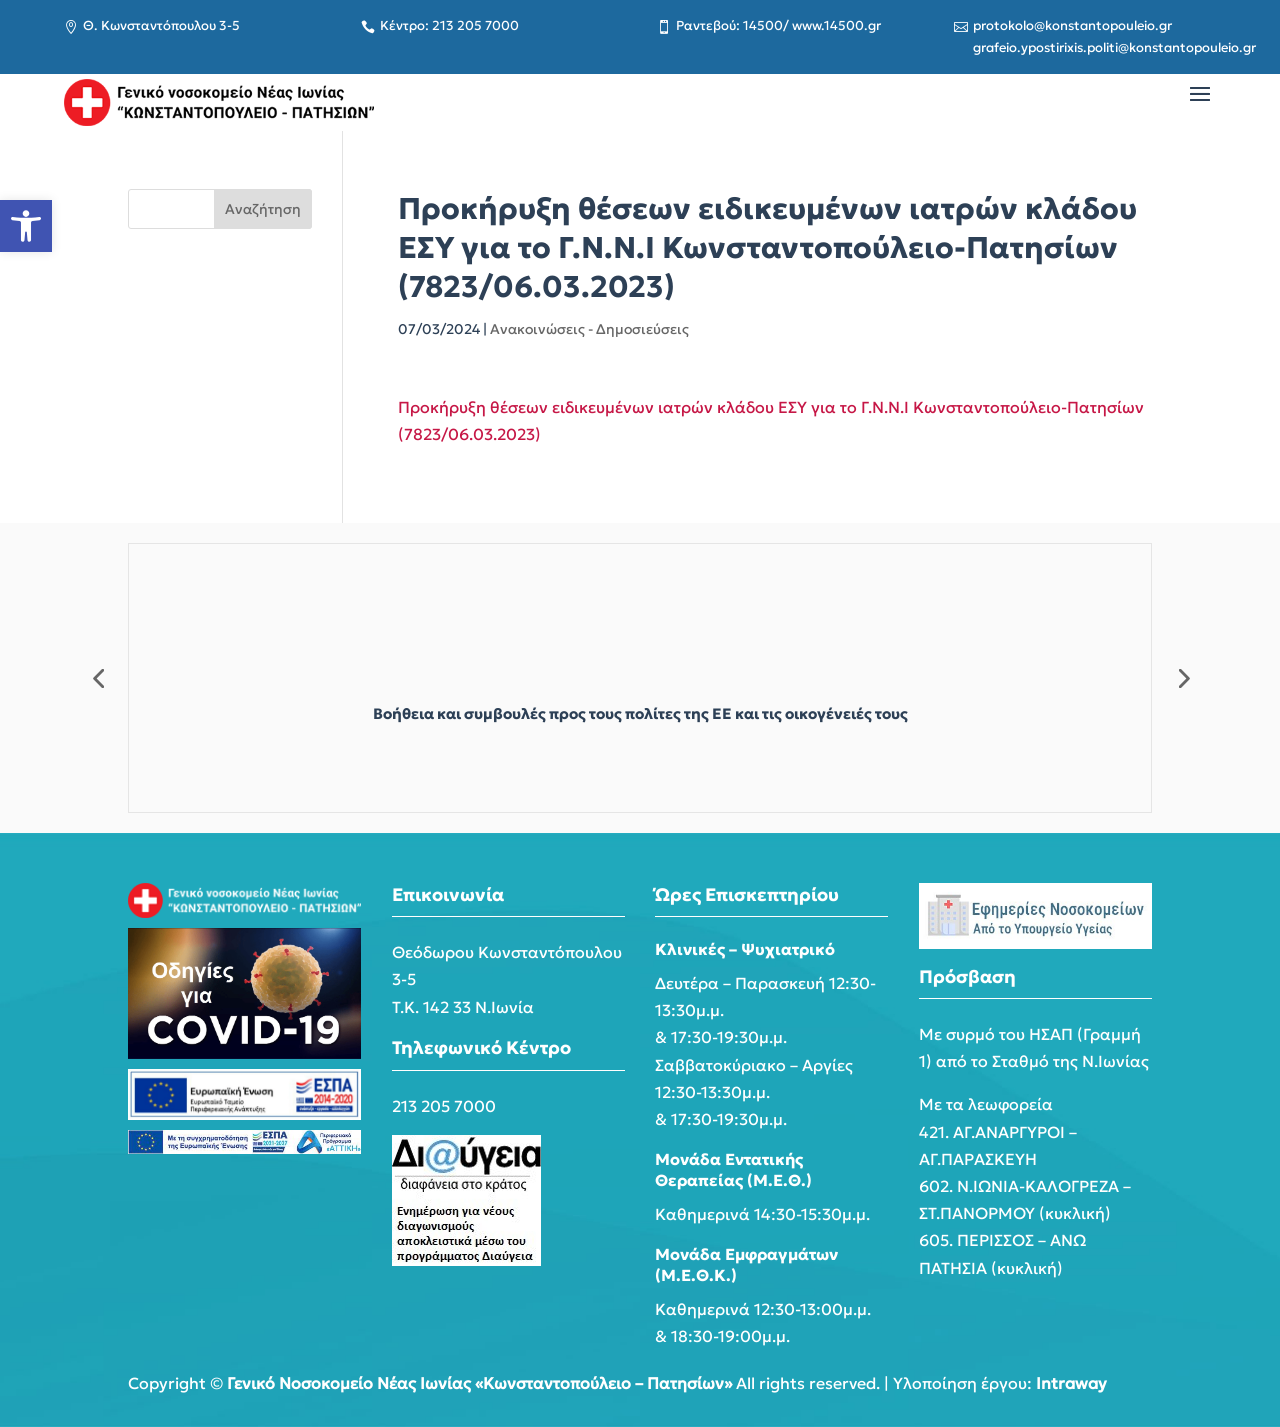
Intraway (1071, 1383)
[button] (26, 226)
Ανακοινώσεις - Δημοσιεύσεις (589, 329)
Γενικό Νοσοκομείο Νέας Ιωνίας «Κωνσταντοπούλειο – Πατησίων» (479, 1383)
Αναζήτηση (263, 209)
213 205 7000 (444, 1106)
